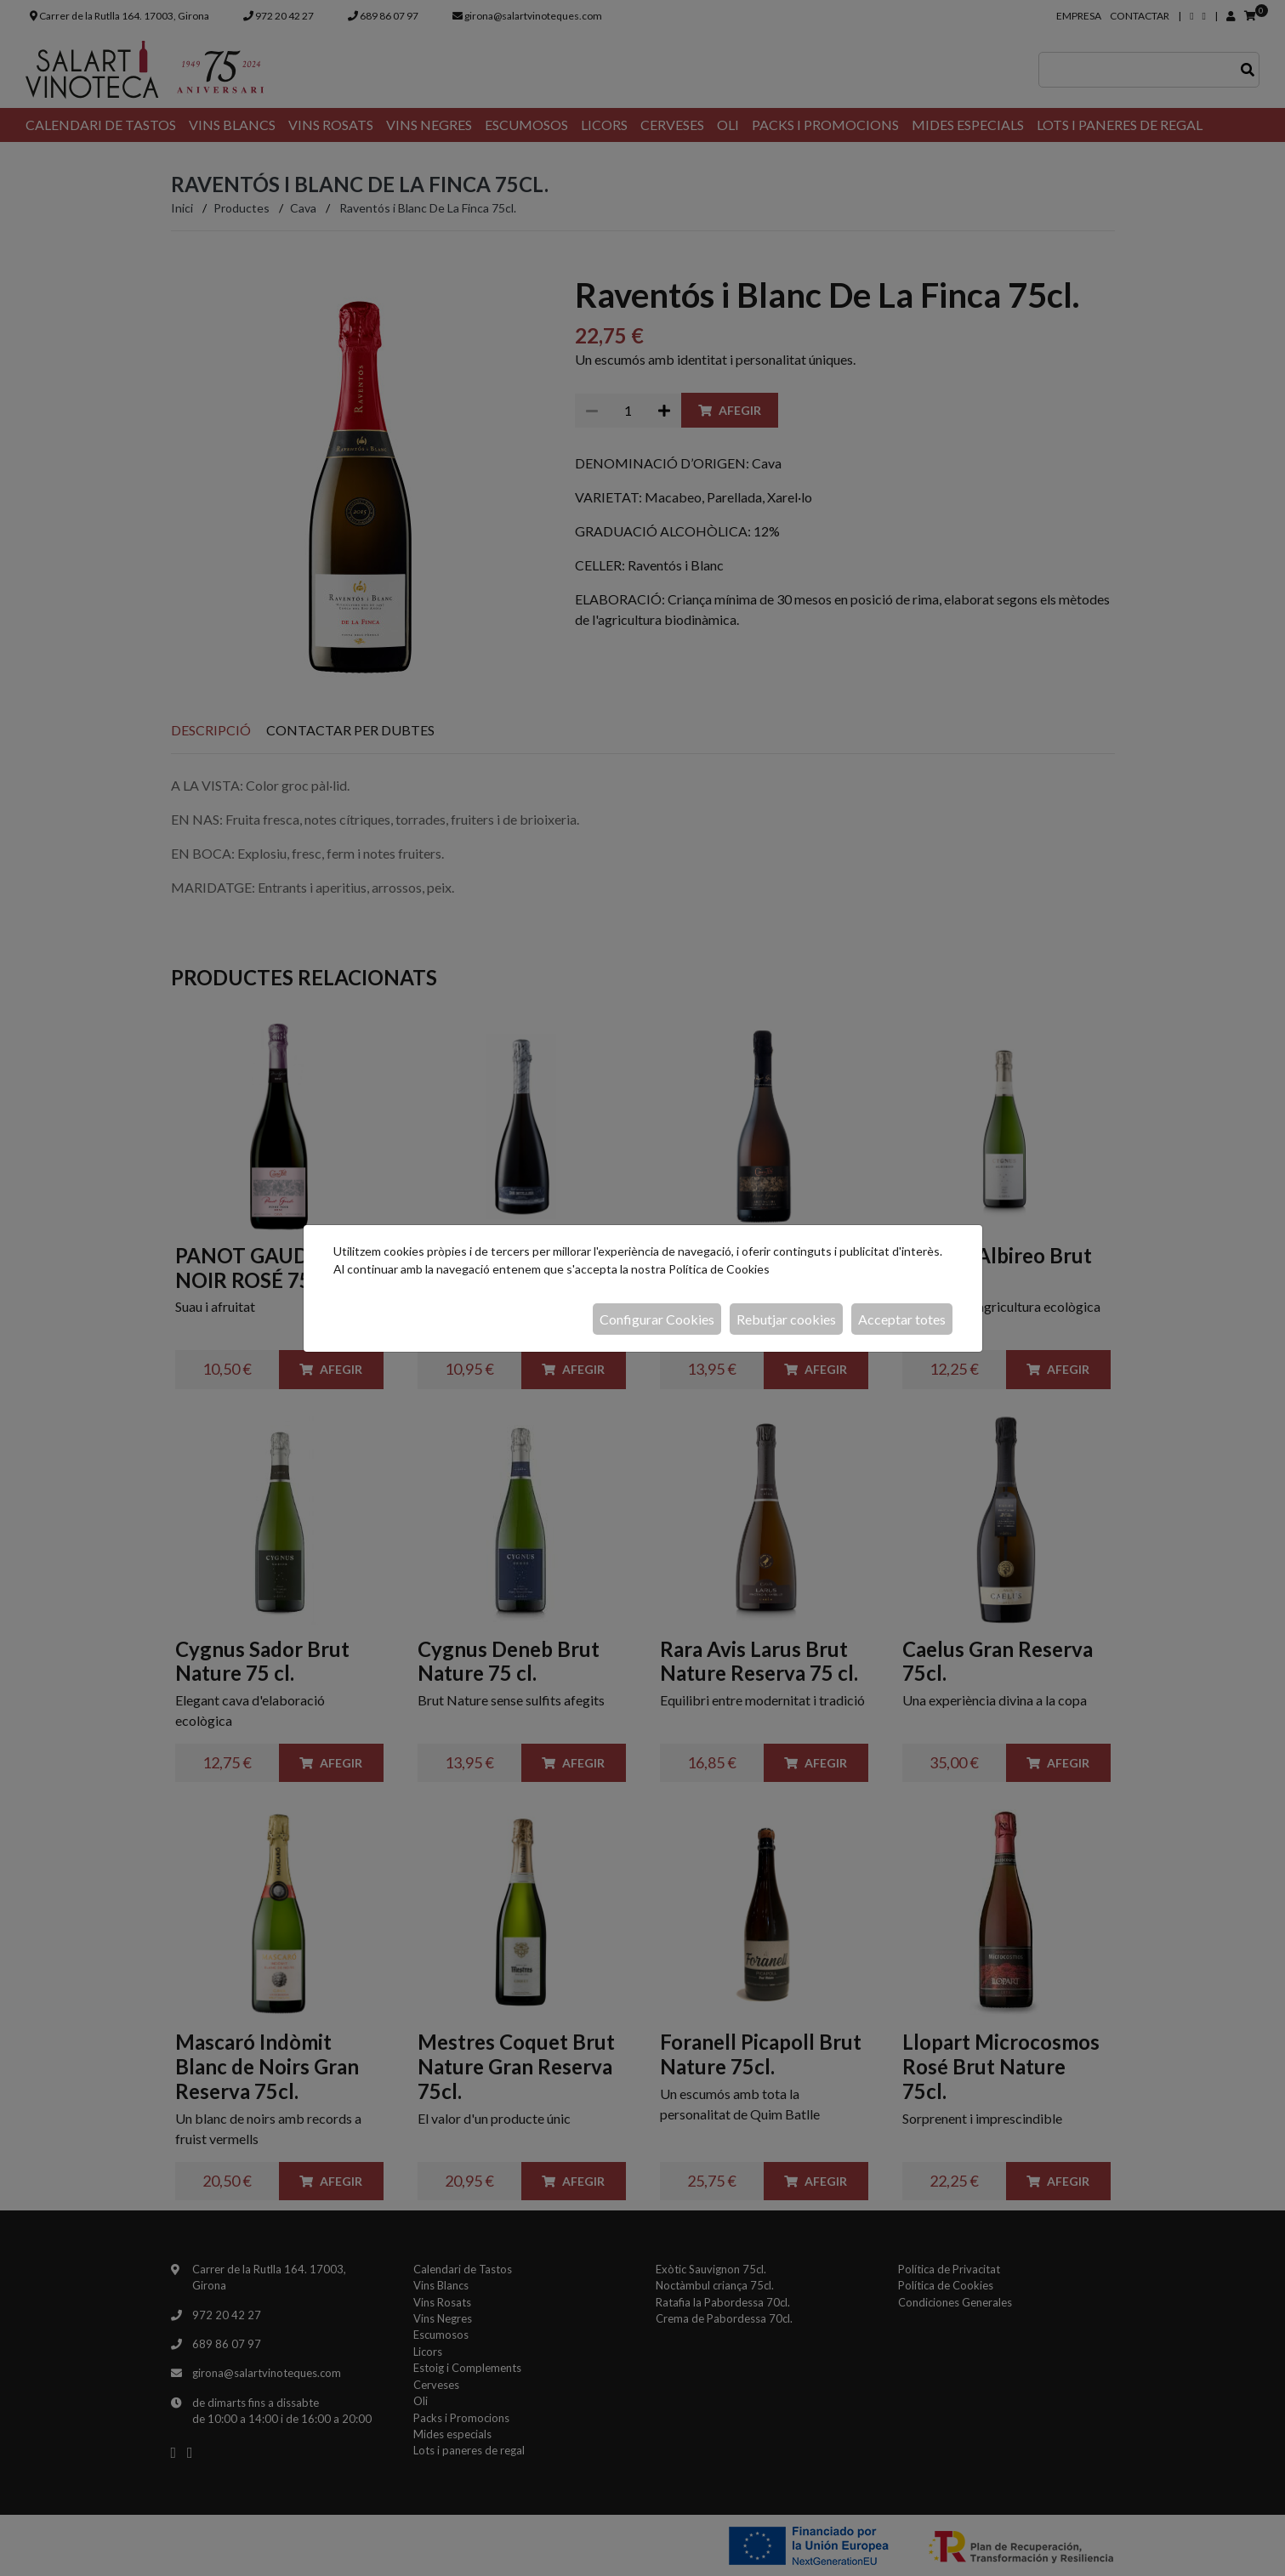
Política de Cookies (719, 1269)
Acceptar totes (902, 1319)
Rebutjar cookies (786, 1319)
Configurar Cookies (657, 1319)
